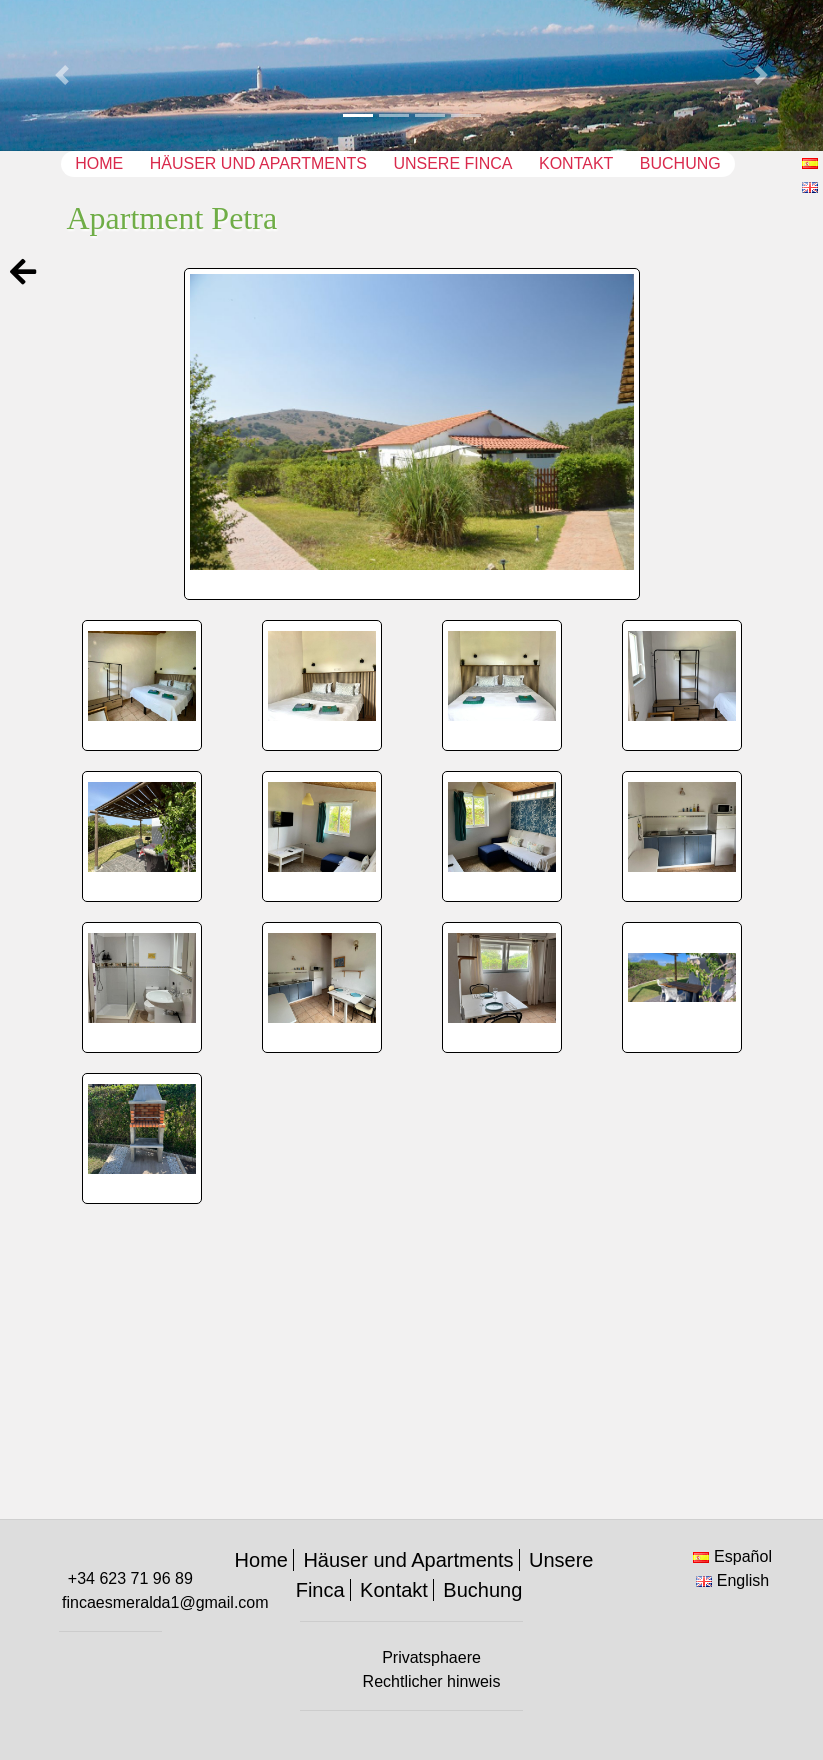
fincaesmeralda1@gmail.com (165, 1602)
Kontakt (576, 163)
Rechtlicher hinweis (432, 1681)
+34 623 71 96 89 (130, 1578)
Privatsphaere (431, 1657)
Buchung (680, 163)
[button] (61, 75)
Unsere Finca (452, 163)
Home (99, 163)
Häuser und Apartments (258, 163)
